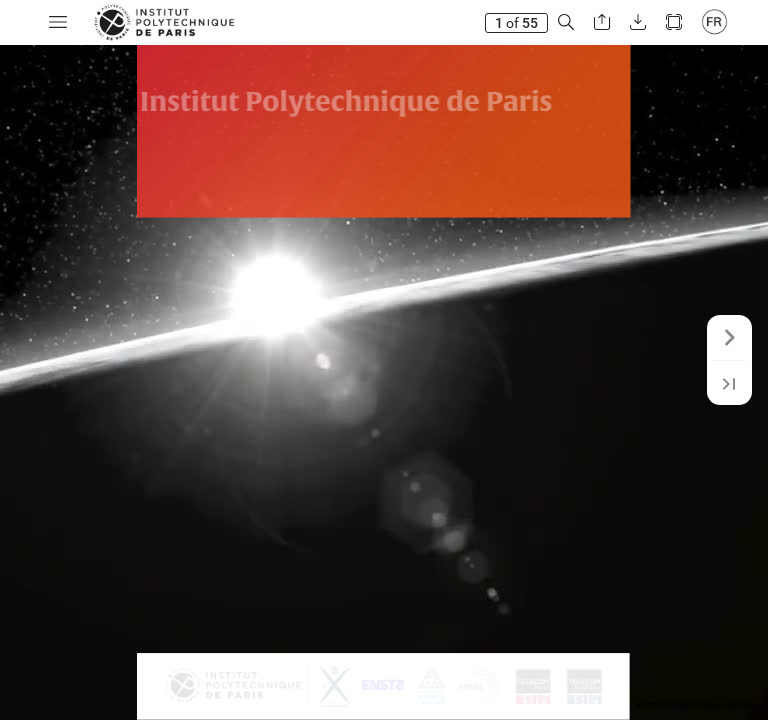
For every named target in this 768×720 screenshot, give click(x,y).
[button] (58, 22)
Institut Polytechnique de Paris (697, 705)
